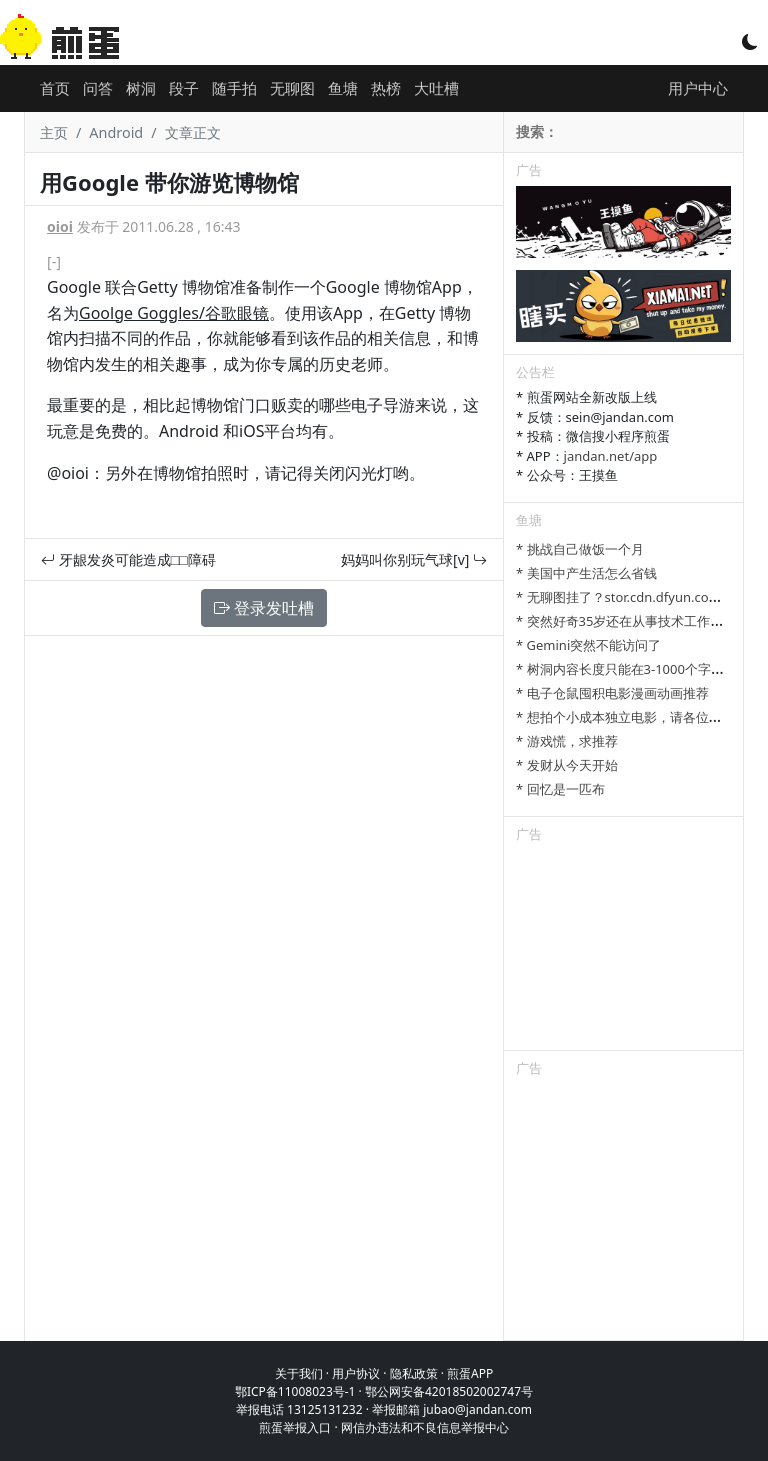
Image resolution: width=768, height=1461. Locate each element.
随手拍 (234, 88)
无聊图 (292, 88)
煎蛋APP (470, 1373)
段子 (184, 88)
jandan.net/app (611, 456)
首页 (55, 88)
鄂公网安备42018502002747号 (449, 1391)
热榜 (386, 88)
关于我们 (299, 1373)
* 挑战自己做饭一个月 (580, 549)
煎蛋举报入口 (295, 1427)
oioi (60, 226)
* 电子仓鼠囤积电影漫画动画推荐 (612, 693)
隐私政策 (414, 1373)
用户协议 (356, 1373)
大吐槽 (436, 88)
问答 (98, 88)
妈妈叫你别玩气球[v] (414, 559)
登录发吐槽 (264, 608)
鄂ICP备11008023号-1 (295, 1391)
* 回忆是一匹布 (560, 789)
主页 (54, 132)
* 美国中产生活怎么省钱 (586, 573)
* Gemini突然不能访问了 (588, 645)
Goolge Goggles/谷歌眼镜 (174, 313)
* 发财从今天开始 (567, 765)
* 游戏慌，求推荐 (567, 741)
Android (116, 132)
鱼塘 (343, 88)
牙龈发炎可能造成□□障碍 (128, 559)
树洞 (141, 88)
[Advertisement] (623, 950)
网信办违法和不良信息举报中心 (425, 1427)
